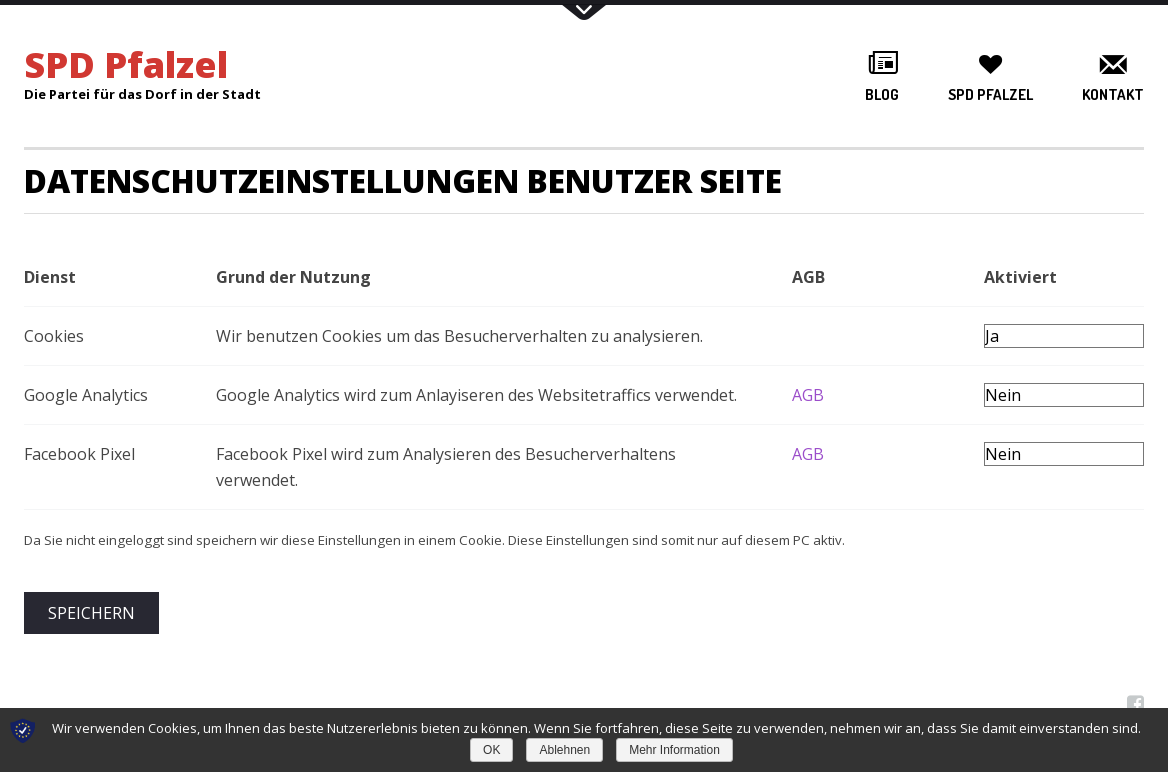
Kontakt (1113, 94)
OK (491, 750)
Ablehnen (564, 750)
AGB (808, 395)
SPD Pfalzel (990, 94)
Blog (882, 94)
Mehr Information (674, 750)
